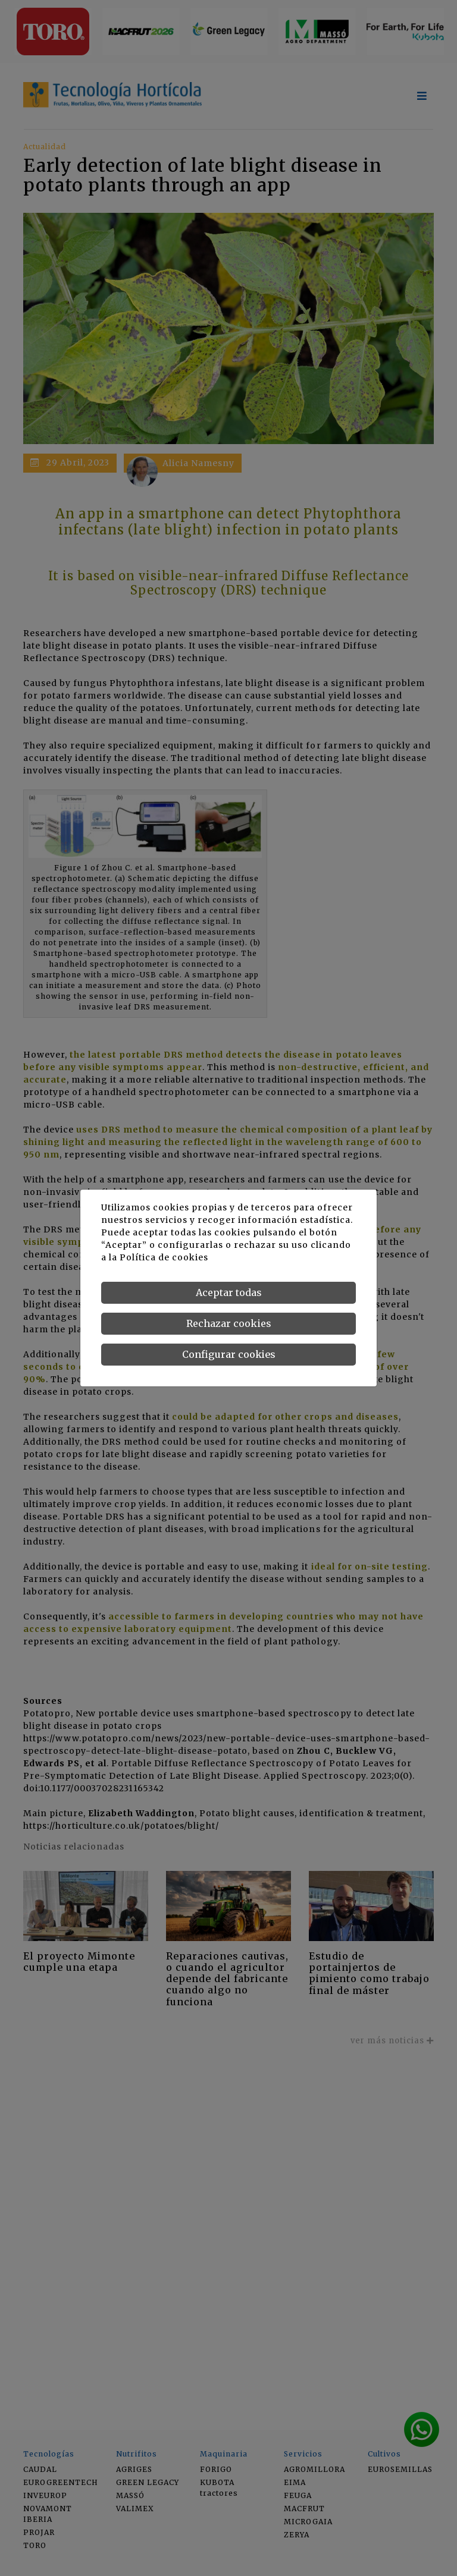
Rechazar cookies (228, 1323)
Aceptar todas (229, 1292)
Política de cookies (164, 1257)
